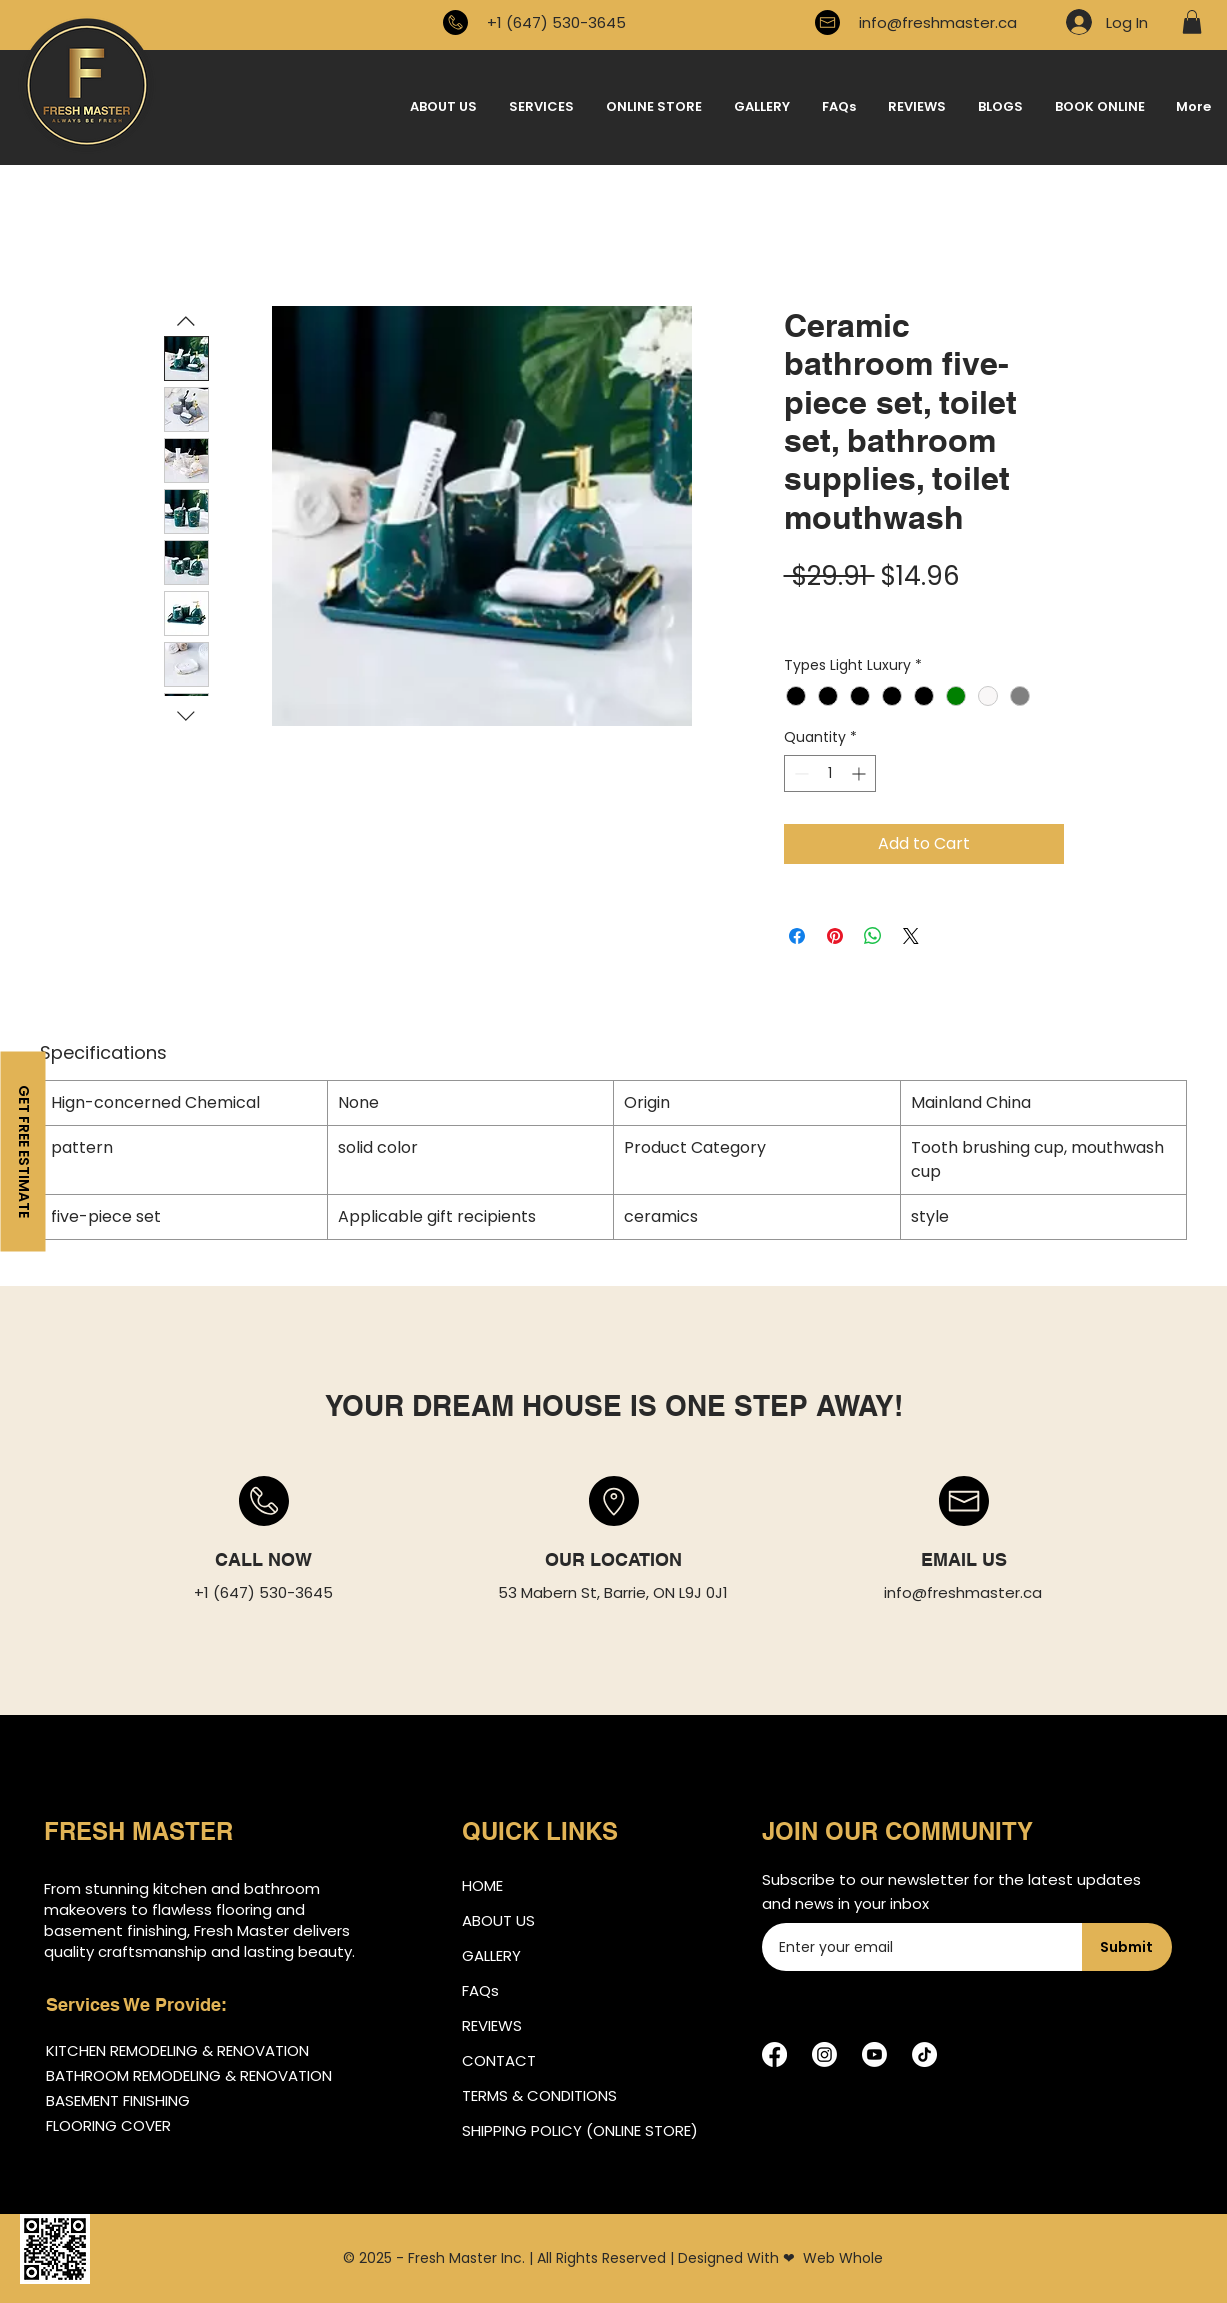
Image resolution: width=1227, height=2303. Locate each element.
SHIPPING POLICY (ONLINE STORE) (566, 2130)
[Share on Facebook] (797, 936)
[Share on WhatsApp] (873, 936)
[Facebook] (774, 2054)
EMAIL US (964, 1559)
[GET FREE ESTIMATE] (22, 1152)
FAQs (480, 1990)
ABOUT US (498, 1920)
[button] (1192, 22)
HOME (482, 1885)
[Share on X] (911, 936)
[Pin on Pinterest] (835, 936)
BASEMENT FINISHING (118, 2100)
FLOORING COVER (108, 2125)
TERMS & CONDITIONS (539, 2095)
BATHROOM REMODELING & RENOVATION (189, 2075)
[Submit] (1127, 1947)
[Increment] (860, 773)
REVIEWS (492, 2025)
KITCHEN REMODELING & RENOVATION (177, 2050)
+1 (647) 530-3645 (556, 22)
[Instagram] (824, 2054)
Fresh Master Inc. (466, 2258)
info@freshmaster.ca (938, 22)
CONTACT (499, 2060)
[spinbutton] (830, 773)
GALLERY (491, 1955)
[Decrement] (799, 773)
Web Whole (843, 2258)
